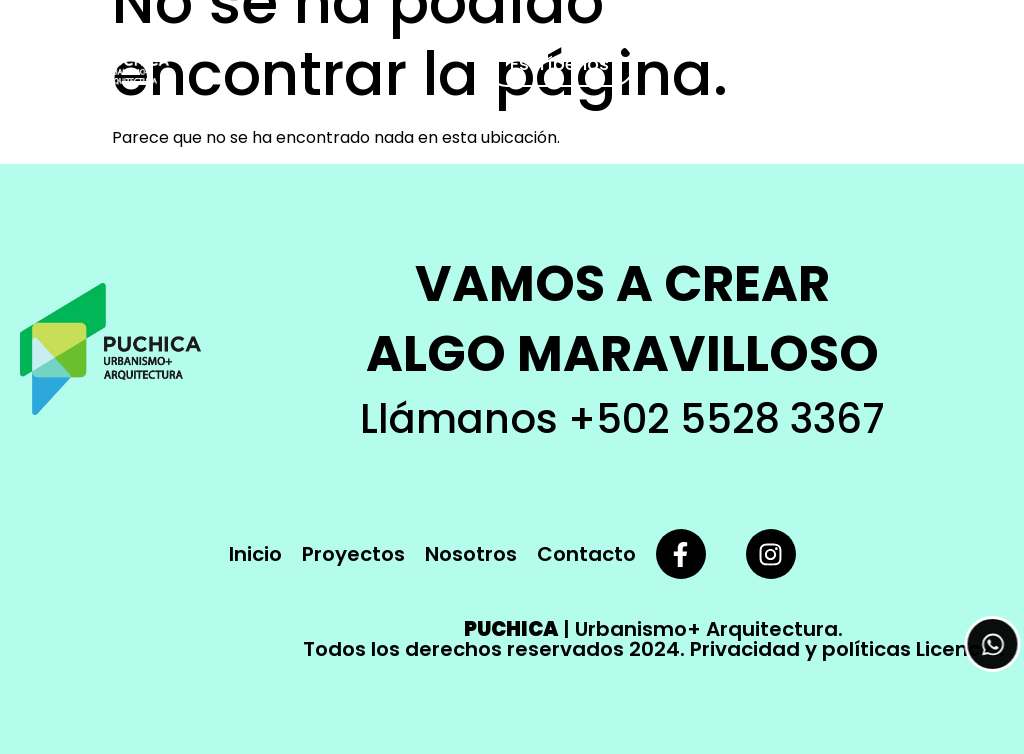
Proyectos (353, 554)
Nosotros (471, 554)
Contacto (586, 554)
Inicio (255, 554)
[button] (987, 63)
